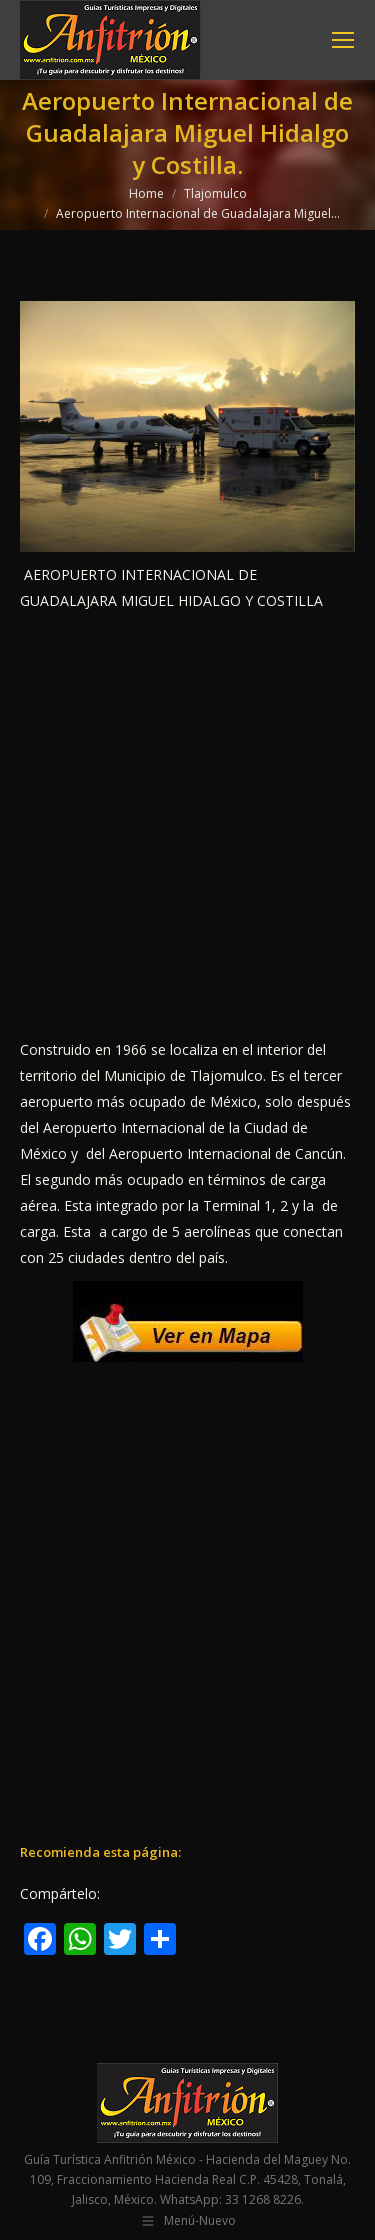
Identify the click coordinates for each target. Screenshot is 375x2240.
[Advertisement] (187, 825)
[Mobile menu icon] (343, 40)
